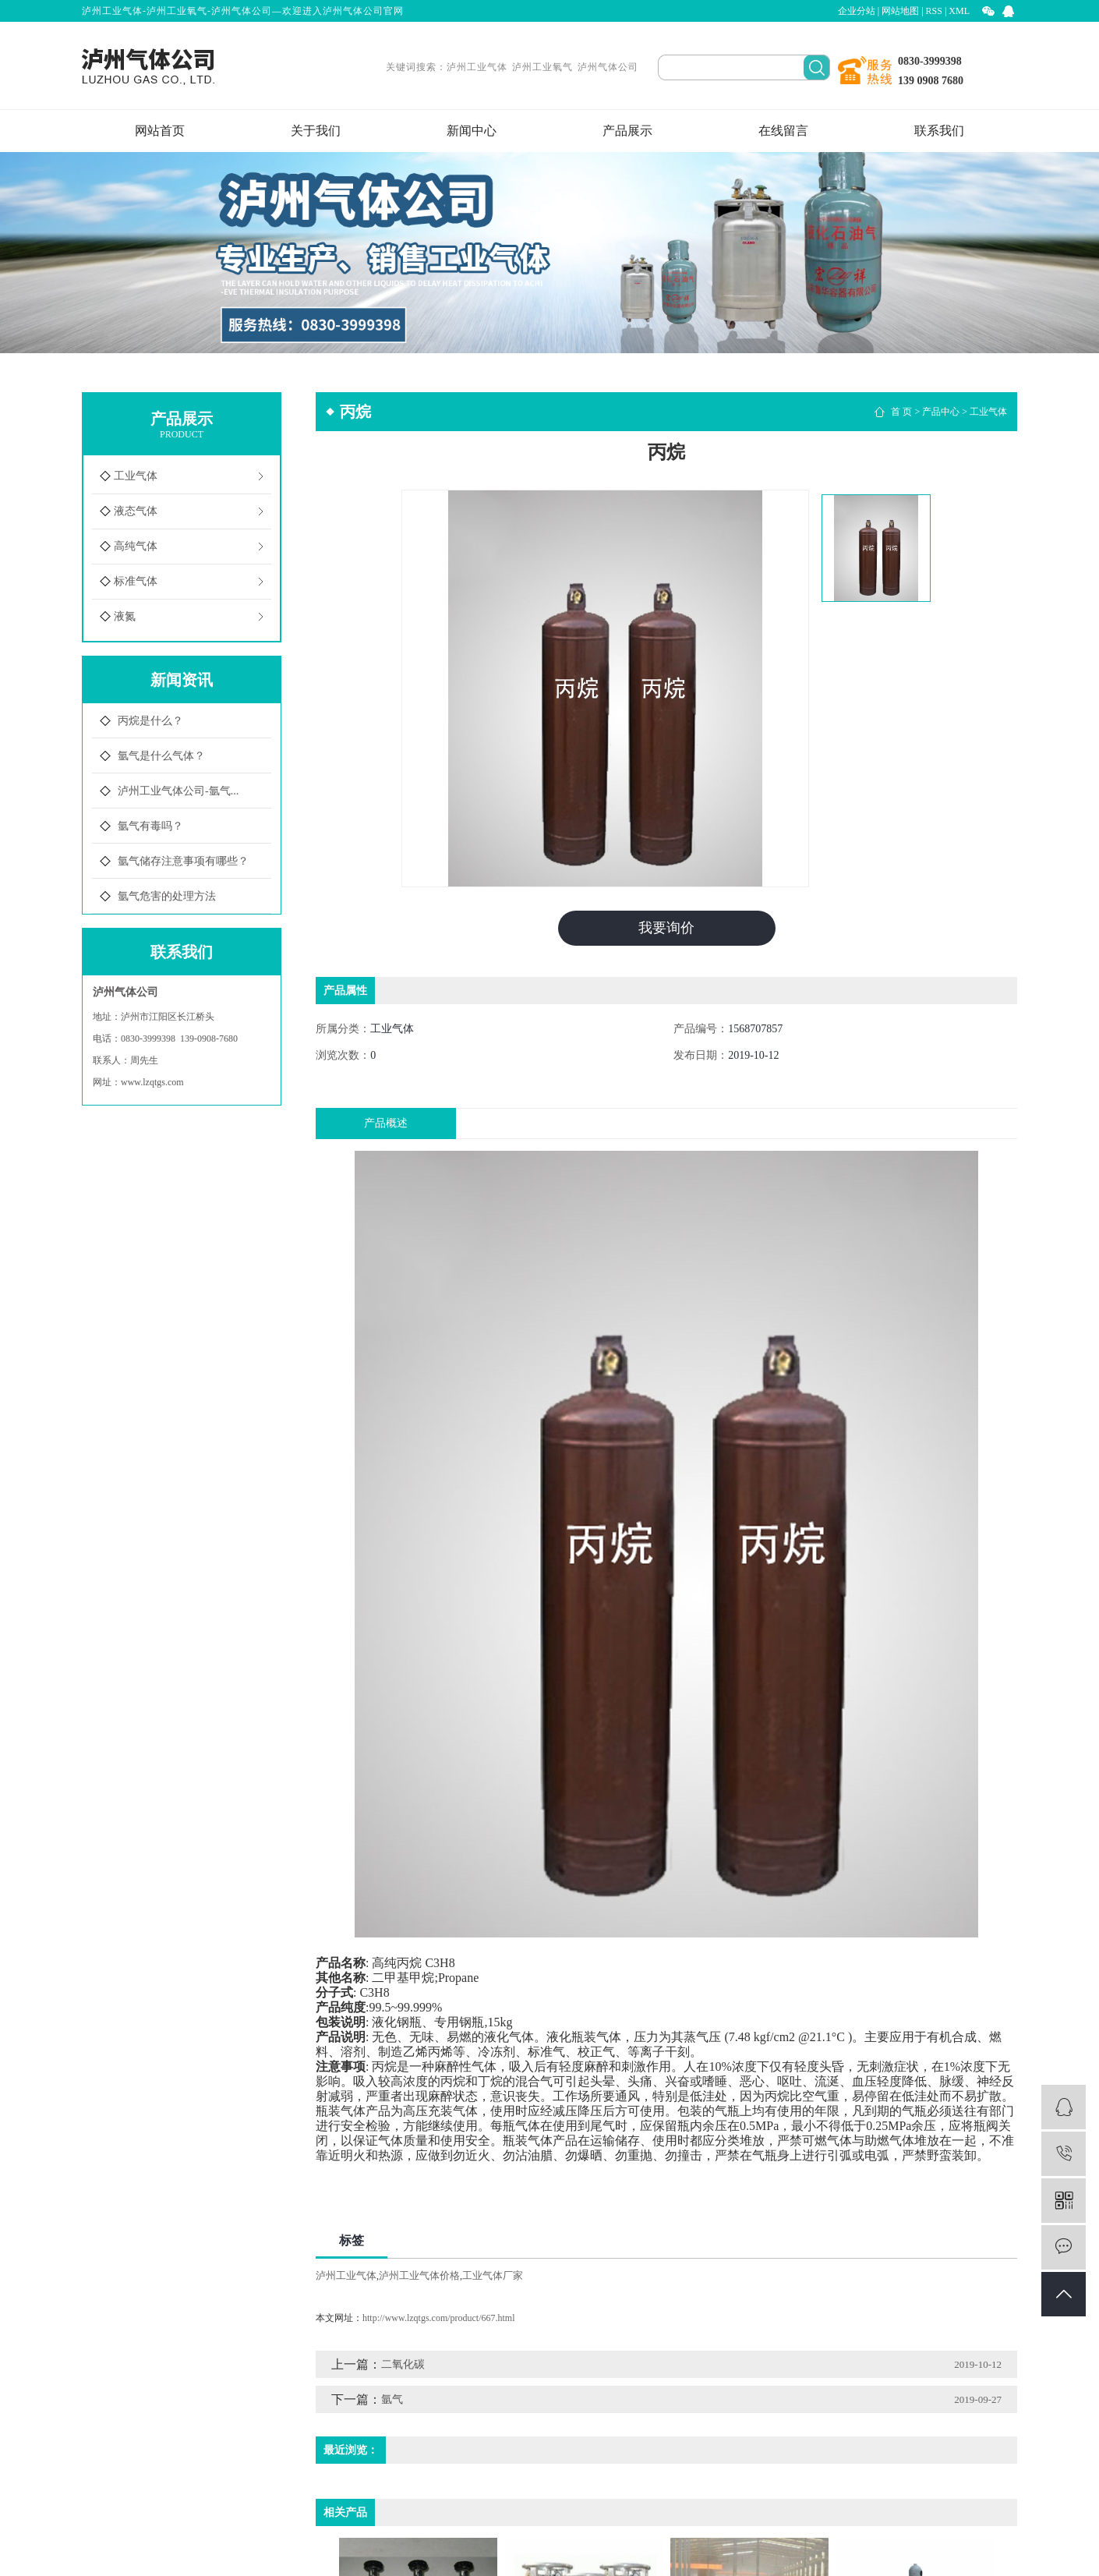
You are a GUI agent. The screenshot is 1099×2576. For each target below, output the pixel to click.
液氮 (125, 616)
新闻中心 (471, 130)
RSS (934, 10)
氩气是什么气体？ (161, 756)
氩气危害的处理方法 (167, 896)
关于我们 (316, 130)
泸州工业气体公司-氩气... (178, 791)
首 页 (901, 411)
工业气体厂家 (492, 2275)
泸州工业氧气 (542, 67)
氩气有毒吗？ (150, 826)
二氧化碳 (403, 2364)
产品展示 (627, 130)
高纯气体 (135, 546)
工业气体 (135, 476)
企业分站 (856, 10)
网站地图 (900, 10)
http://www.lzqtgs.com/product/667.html (438, 2317)
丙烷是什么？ (150, 721)
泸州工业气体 (477, 67)
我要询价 (666, 928)
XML (959, 10)
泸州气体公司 (608, 67)
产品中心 (940, 411)
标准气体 (135, 581)
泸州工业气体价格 (419, 2275)
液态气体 (135, 511)
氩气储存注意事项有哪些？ (183, 861)
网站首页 (160, 130)
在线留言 (783, 130)
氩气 (392, 2399)
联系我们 (939, 130)
